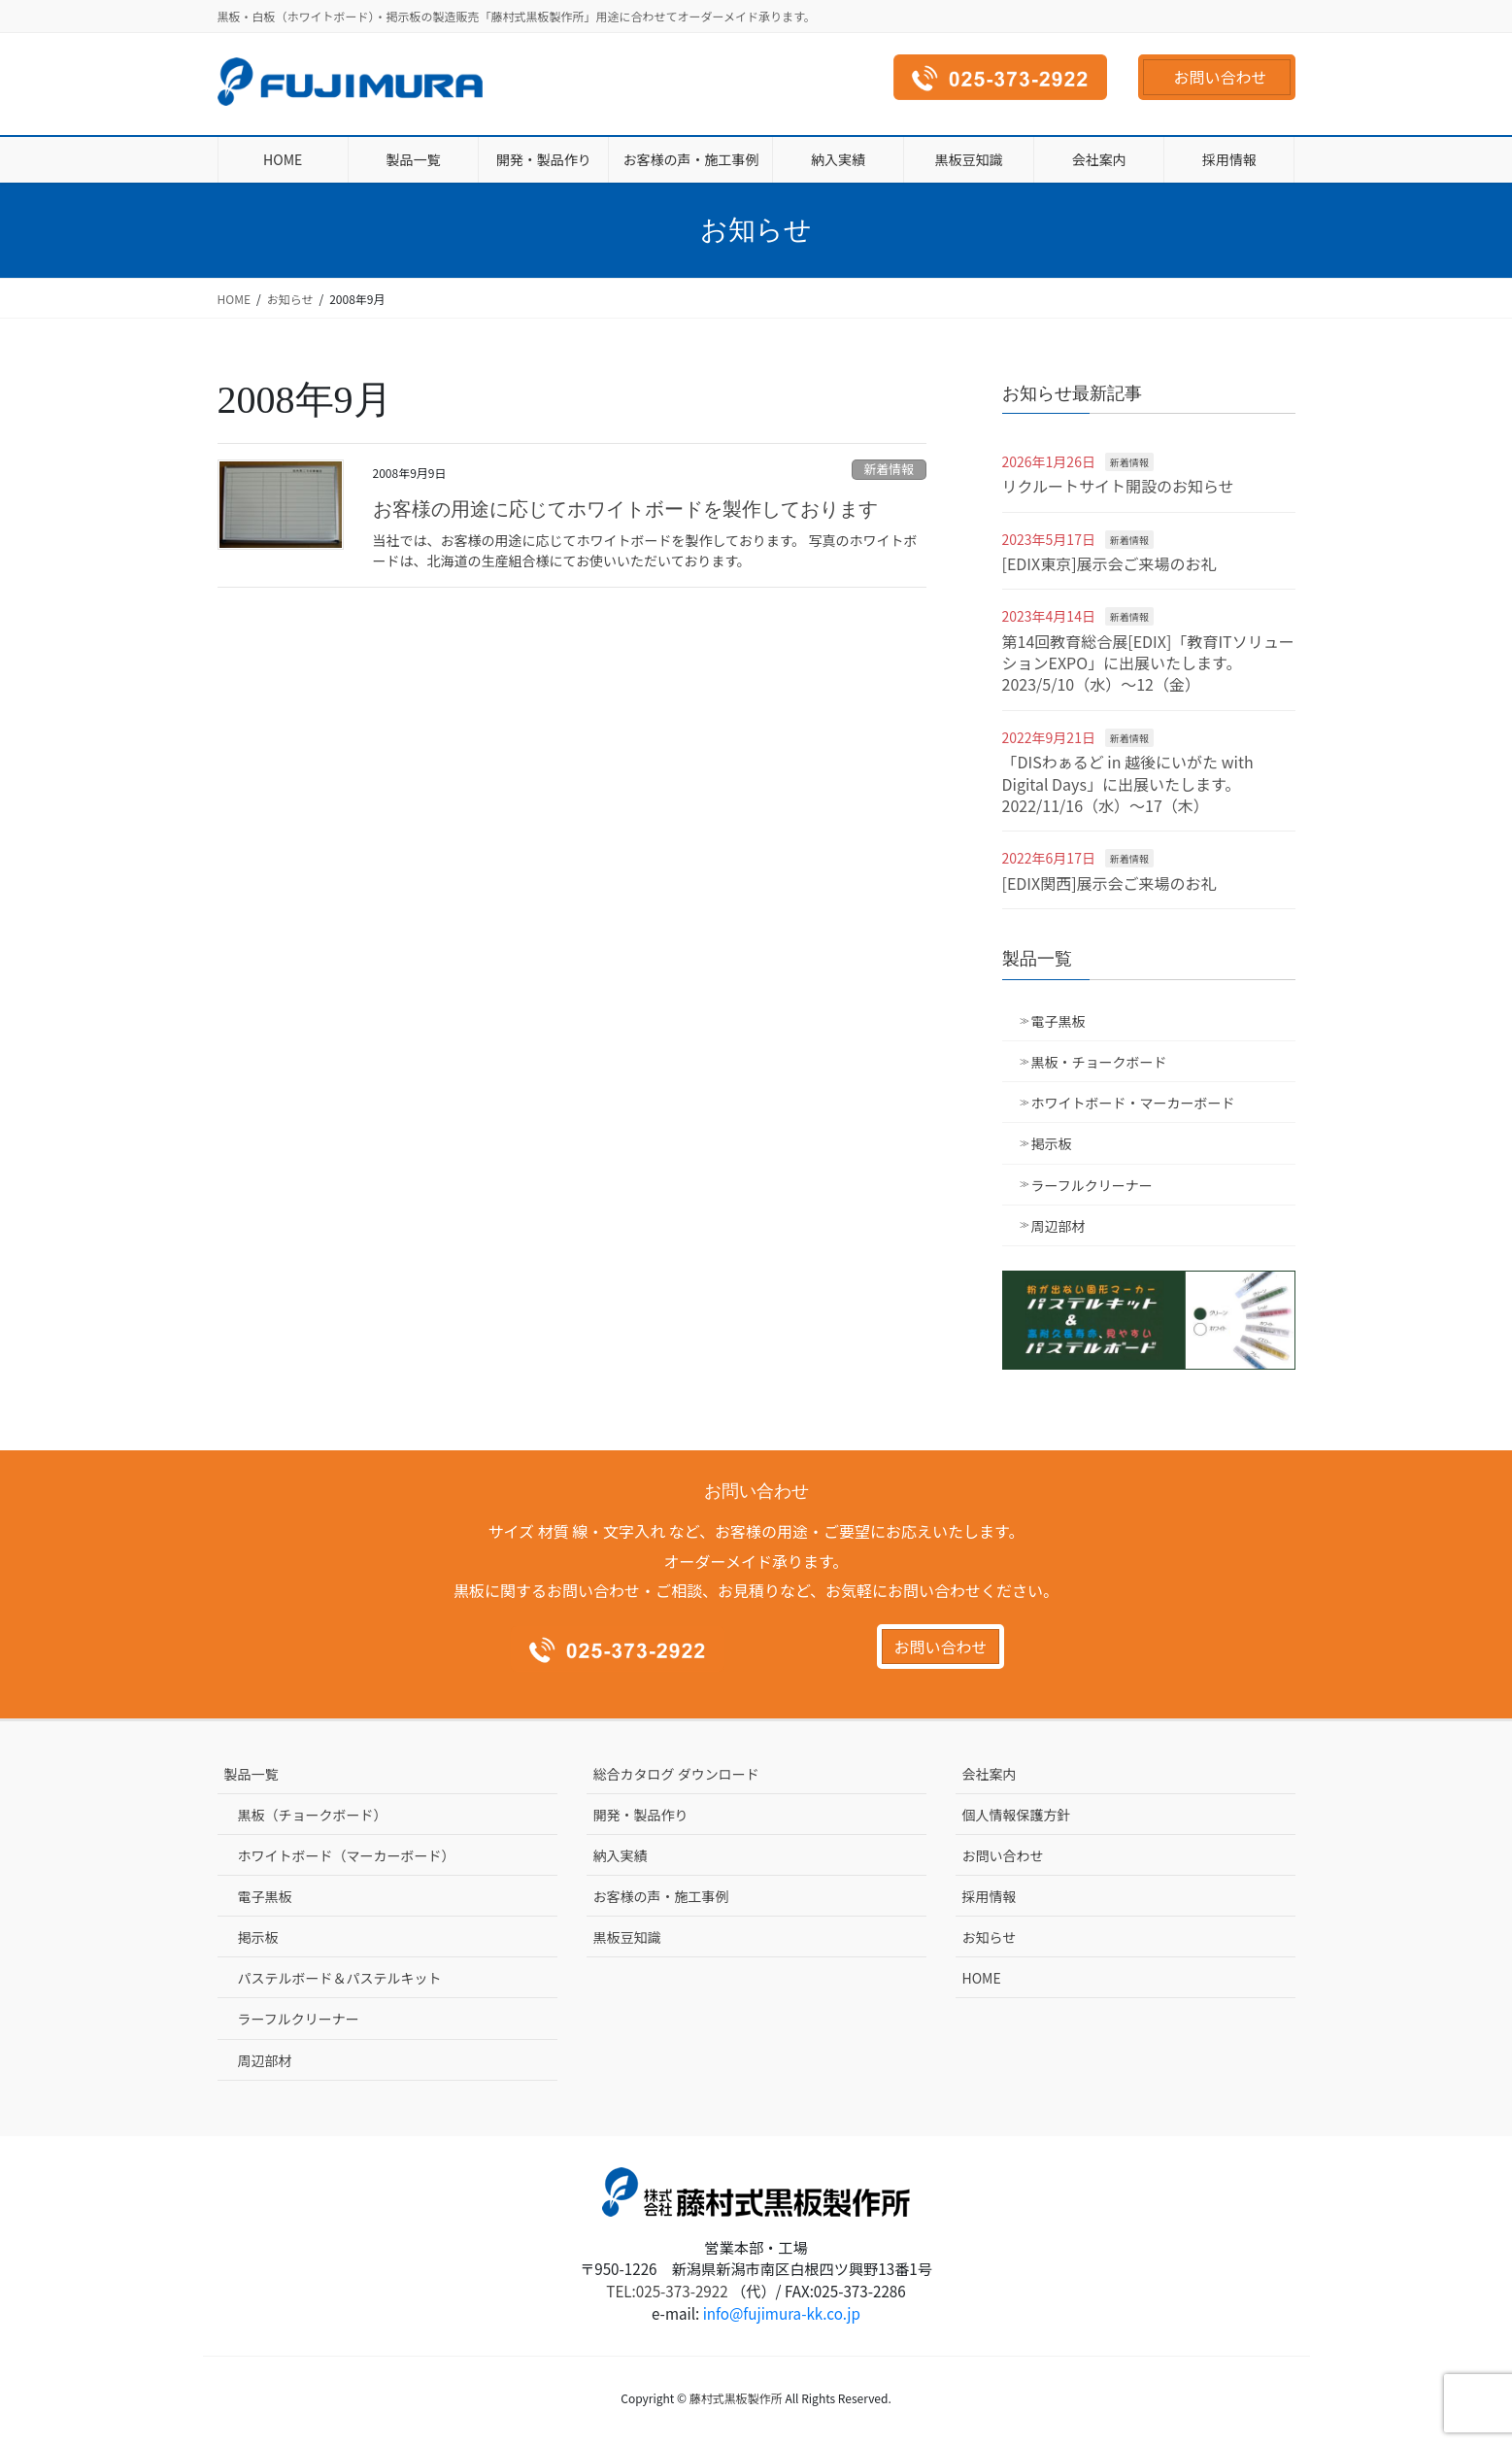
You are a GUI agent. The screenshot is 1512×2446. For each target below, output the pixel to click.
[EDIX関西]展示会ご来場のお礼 (1109, 883)
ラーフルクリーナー (1092, 1185)
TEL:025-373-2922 (666, 2290)
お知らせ (989, 1937)
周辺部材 (1058, 1226)
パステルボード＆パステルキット (340, 1977)
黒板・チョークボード (1099, 1061)
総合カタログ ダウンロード (676, 1774)
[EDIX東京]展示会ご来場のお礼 (1109, 563)
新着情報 (889, 468)
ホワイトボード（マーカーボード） (346, 1855)
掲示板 (1051, 1143)
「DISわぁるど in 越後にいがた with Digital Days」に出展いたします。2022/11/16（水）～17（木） (1128, 783)
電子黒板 (1058, 1021)
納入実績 (620, 1855)
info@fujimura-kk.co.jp (781, 2313)
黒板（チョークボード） (312, 1814)
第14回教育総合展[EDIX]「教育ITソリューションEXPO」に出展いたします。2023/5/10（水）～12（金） (1148, 662)
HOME (981, 1977)
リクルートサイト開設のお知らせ (1118, 485)
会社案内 (989, 1774)
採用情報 (989, 1896)
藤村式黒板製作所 (736, 2398)
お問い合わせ (1219, 76)
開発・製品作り (641, 1814)
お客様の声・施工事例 (661, 1896)
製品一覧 (251, 1774)
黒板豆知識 (627, 1937)
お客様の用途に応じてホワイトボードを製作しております (625, 509)
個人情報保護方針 (1016, 1814)
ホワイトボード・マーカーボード (1133, 1102)
